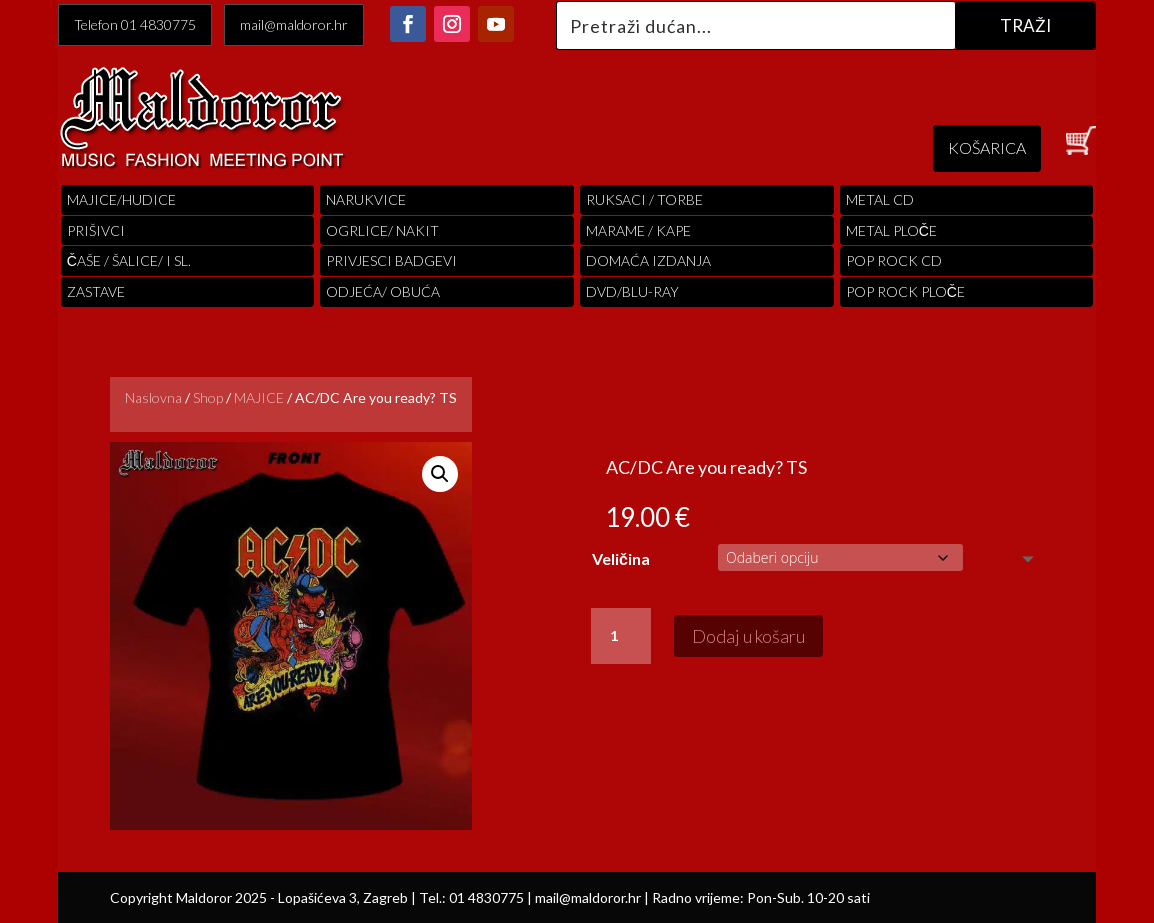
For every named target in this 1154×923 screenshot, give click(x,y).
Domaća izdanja (648, 260)
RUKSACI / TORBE (644, 199)
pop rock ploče (905, 291)
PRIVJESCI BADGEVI (391, 260)
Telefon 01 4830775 (135, 24)
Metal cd (880, 199)
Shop (208, 397)
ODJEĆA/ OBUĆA (383, 291)
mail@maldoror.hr (294, 24)
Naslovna (153, 397)
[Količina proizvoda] (621, 636)
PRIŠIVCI (96, 230)
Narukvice (366, 199)
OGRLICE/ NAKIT (382, 230)
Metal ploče (891, 230)
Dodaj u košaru (748, 636)
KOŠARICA (987, 147)
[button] (440, 474)
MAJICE (259, 397)
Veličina (621, 558)
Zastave (96, 291)
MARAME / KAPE (638, 230)
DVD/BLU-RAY (632, 291)
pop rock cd (894, 260)
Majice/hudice (121, 199)
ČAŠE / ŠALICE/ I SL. (129, 260)
